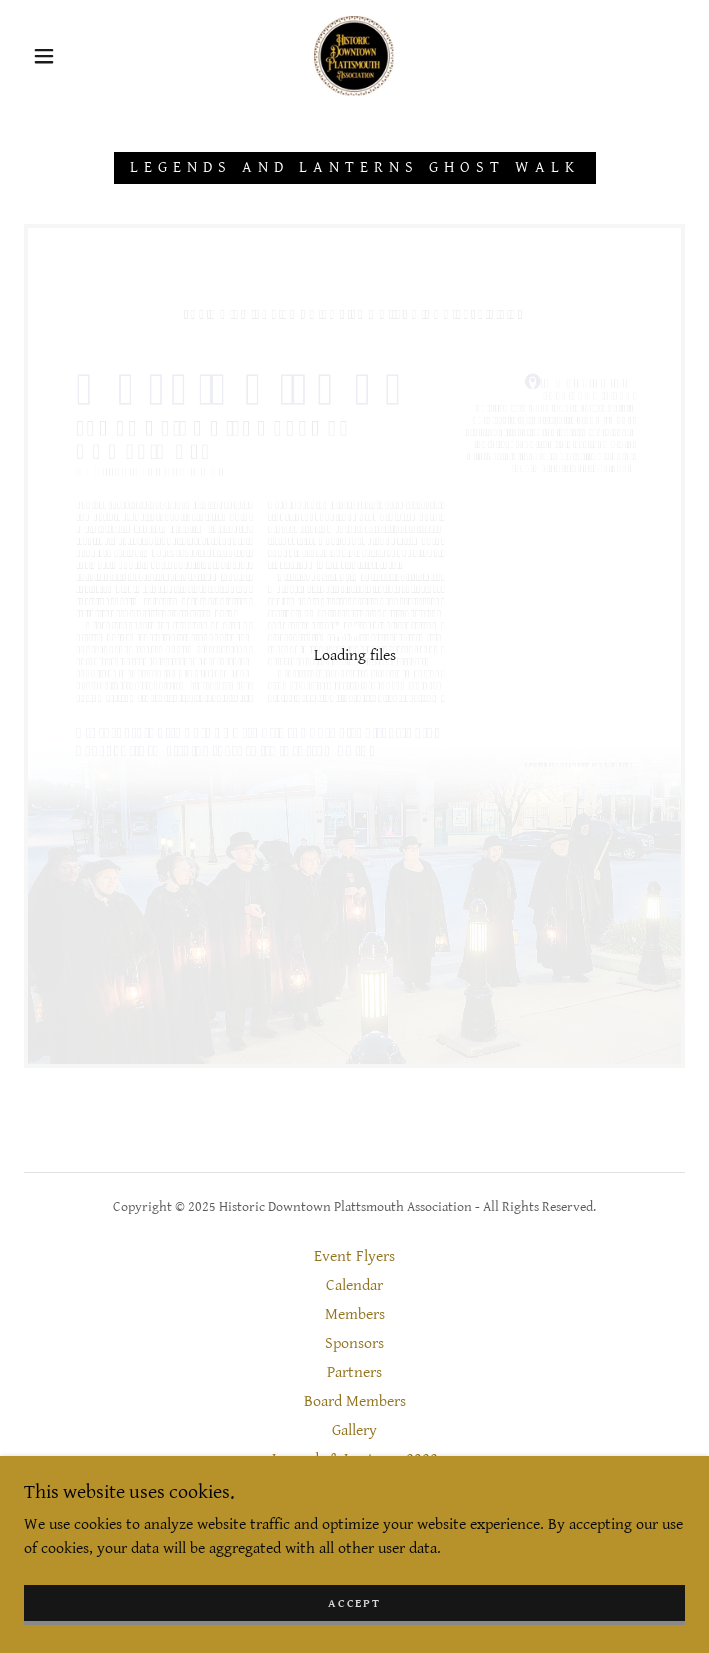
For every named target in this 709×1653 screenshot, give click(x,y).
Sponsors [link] (354, 1343)
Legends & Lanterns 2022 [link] (355, 1459)
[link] (354, 56)
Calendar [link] (354, 1285)
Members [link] (355, 1314)
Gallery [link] (354, 1430)
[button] (57, 56)
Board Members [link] (355, 1401)
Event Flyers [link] (354, 1256)
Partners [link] (354, 1372)
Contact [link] (355, 1488)
